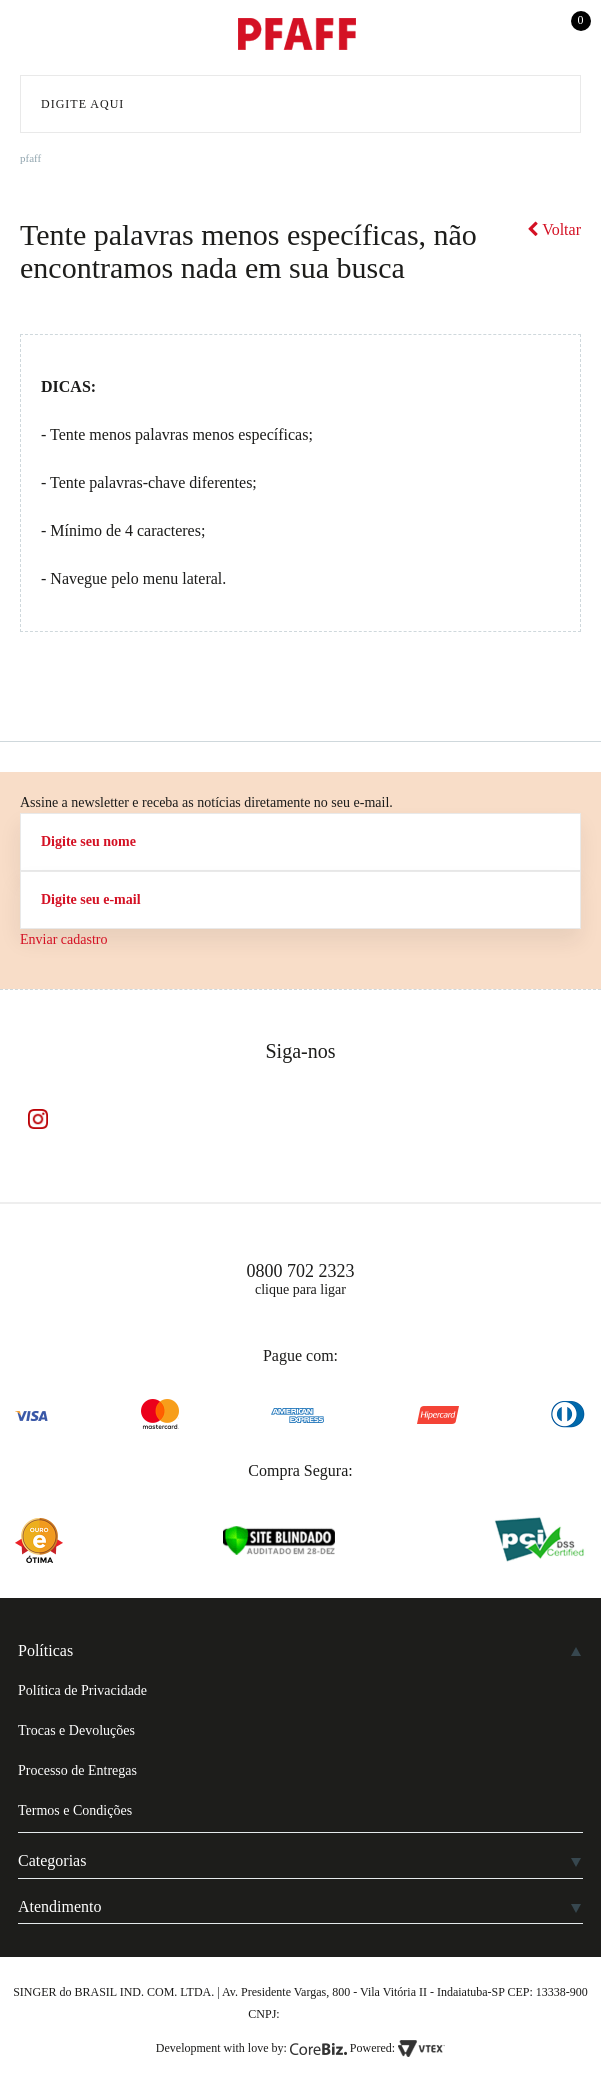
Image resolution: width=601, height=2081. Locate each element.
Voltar (554, 229)
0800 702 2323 (301, 1271)
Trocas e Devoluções (76, 1730)
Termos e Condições (75, 1810)
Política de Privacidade (82, 1690)
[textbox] (300, 104)
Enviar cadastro (63, 939)
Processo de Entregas (77, 1770)
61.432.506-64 (318, 2014)
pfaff (30, 158)
